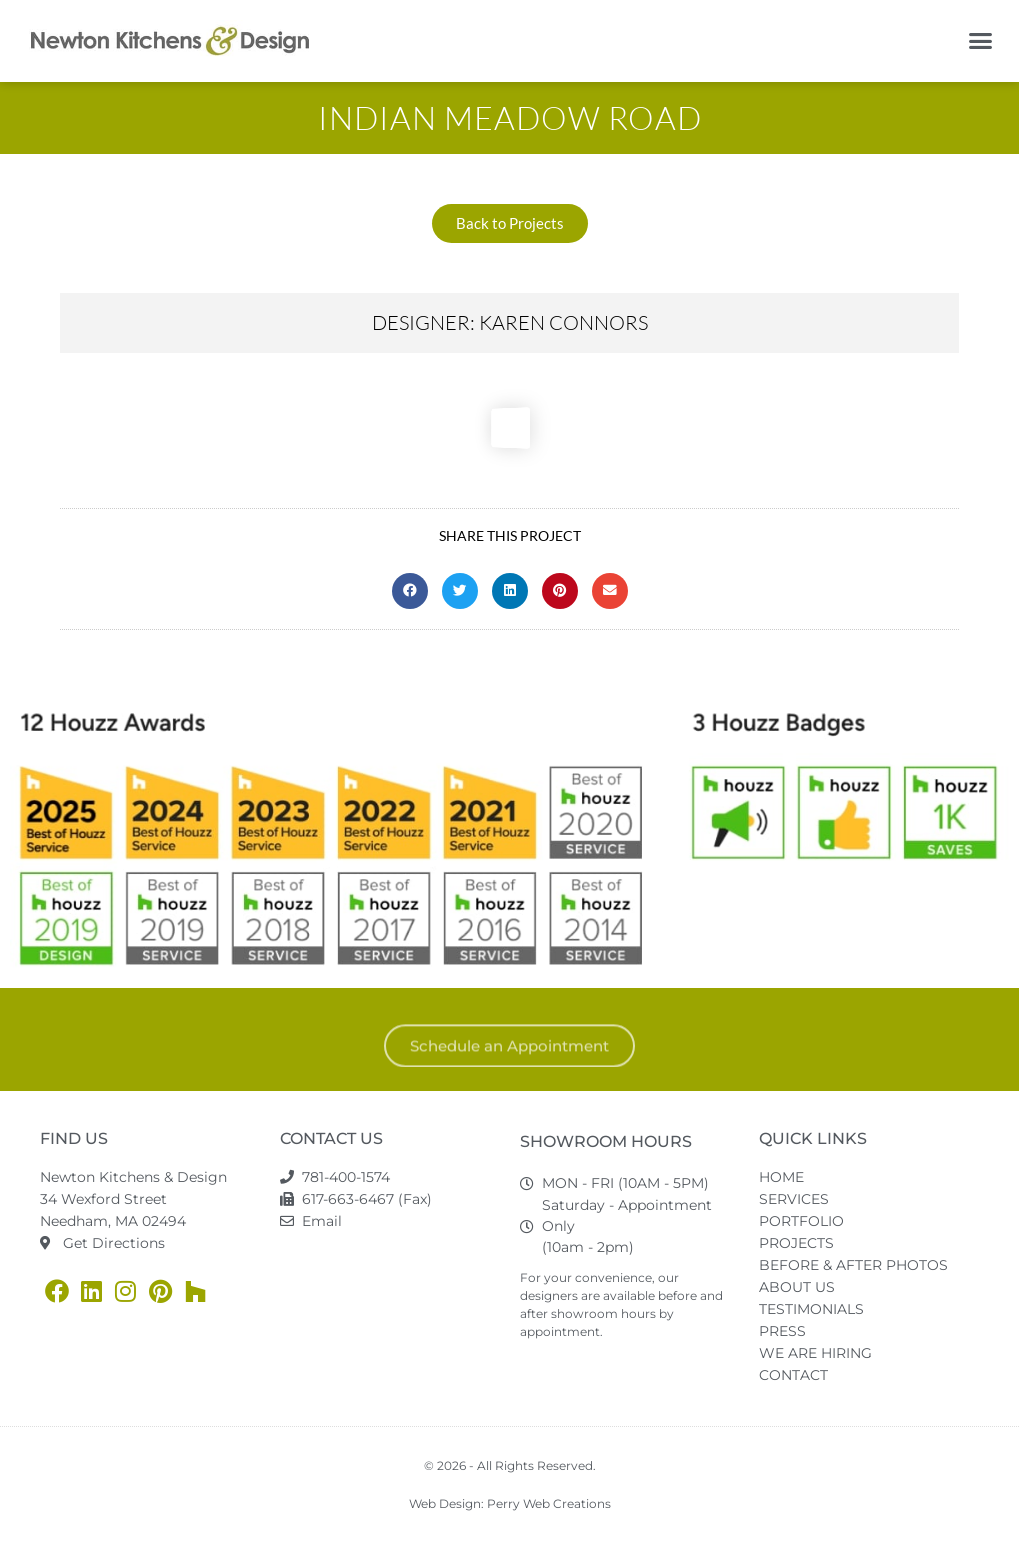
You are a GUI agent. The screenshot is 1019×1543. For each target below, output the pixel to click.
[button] (981, 41)
